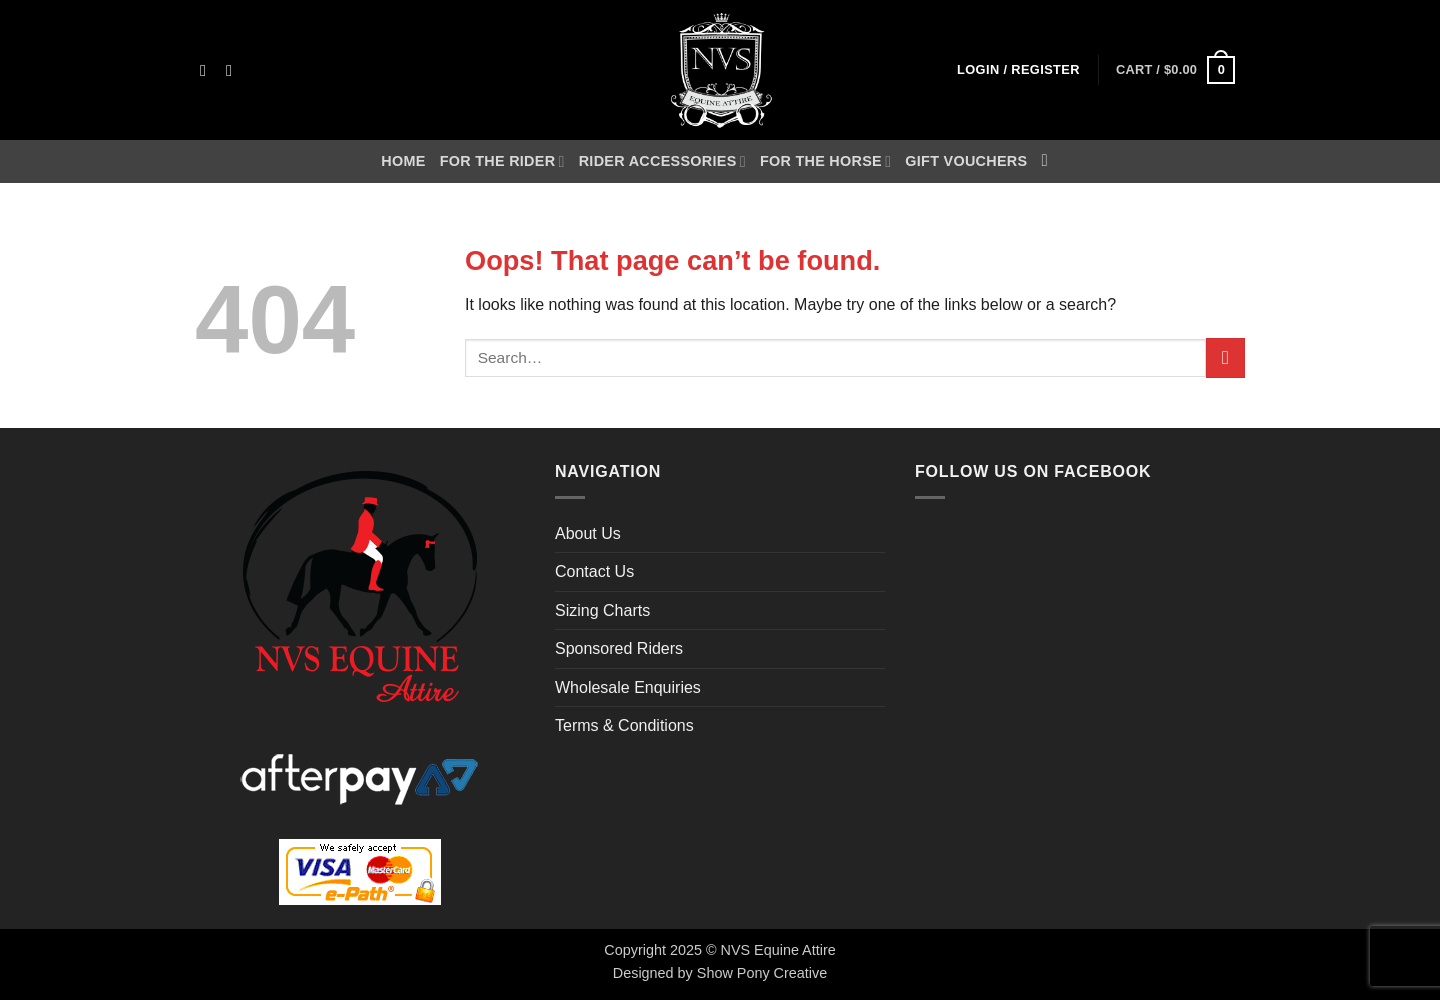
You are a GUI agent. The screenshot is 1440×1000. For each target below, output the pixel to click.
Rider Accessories (662, 161)
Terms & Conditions (624, 725)
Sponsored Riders (619, 648)
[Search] (1049, 161)
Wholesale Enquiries (628, 687)
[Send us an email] (234, 70)
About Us (588, 533)
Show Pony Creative (762, 973)
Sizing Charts (602, 610)
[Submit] (1225, 357)
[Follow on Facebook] (208, 70)
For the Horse (825, 161)
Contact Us (594, 571)
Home (403, 161)
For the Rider (502, 161)
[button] (1018, 70)
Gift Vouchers (966, 161)
